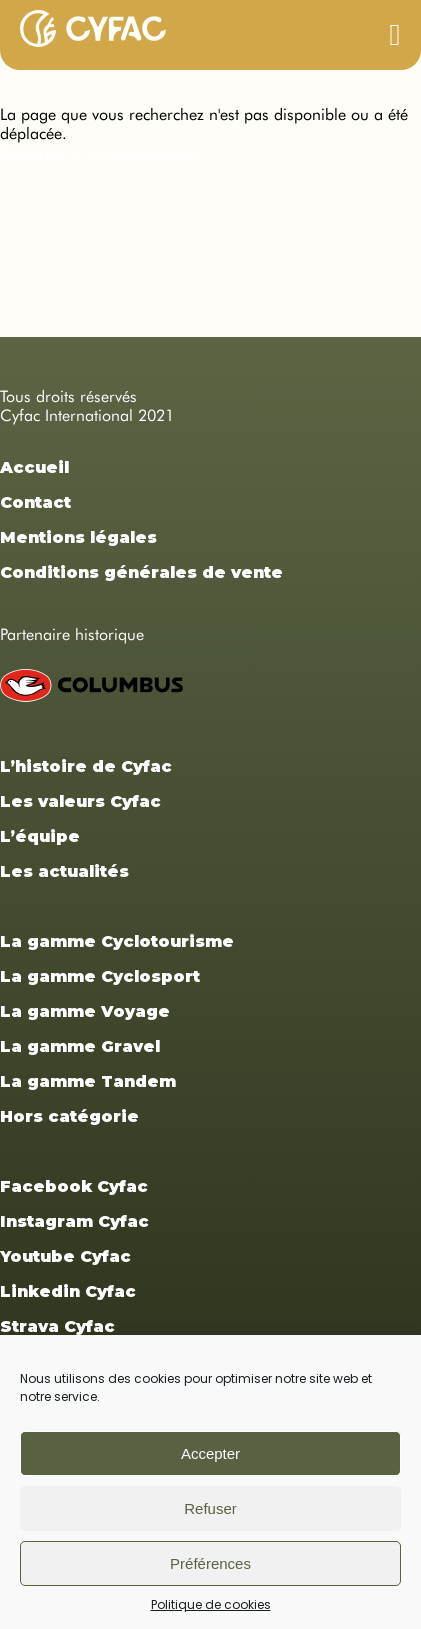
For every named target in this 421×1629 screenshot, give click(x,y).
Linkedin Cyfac (68, 1291)
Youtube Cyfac (65, 1256)
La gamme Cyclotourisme (117, 941)
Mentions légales (78, 537)
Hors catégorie (69, 1116)
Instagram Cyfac (74, 1221)
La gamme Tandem (88, 1081)
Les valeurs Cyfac (80, 801)
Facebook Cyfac (74, 1186)
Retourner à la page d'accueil (102, 152)
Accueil (34, 467)
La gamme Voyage (85, 1011)
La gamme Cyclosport (100, 976)
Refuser (210, 1508)
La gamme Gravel (80, 1046)
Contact (35, 502)
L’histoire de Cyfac (86, 766)
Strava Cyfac (57, 1326)
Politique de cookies (211, 1604)
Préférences (210, 1563)
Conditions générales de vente (141, 572)
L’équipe (40, 836)
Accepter (210, 1453)
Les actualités (64, 871)
